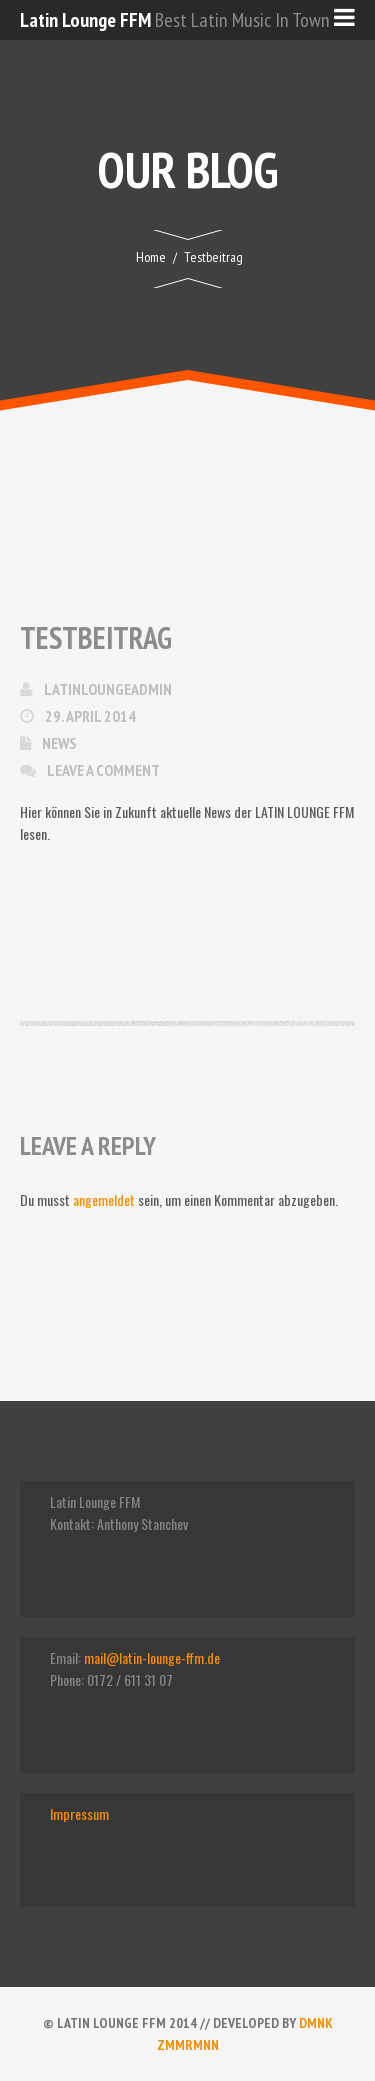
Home (151, 257)
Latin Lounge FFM (85, 20)
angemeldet (104, 1199)
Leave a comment (103, 770)
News (59, 743)
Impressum (79, 1813)
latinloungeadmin (108, 689)
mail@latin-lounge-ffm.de (152, 1657)
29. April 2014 (90, 716)
